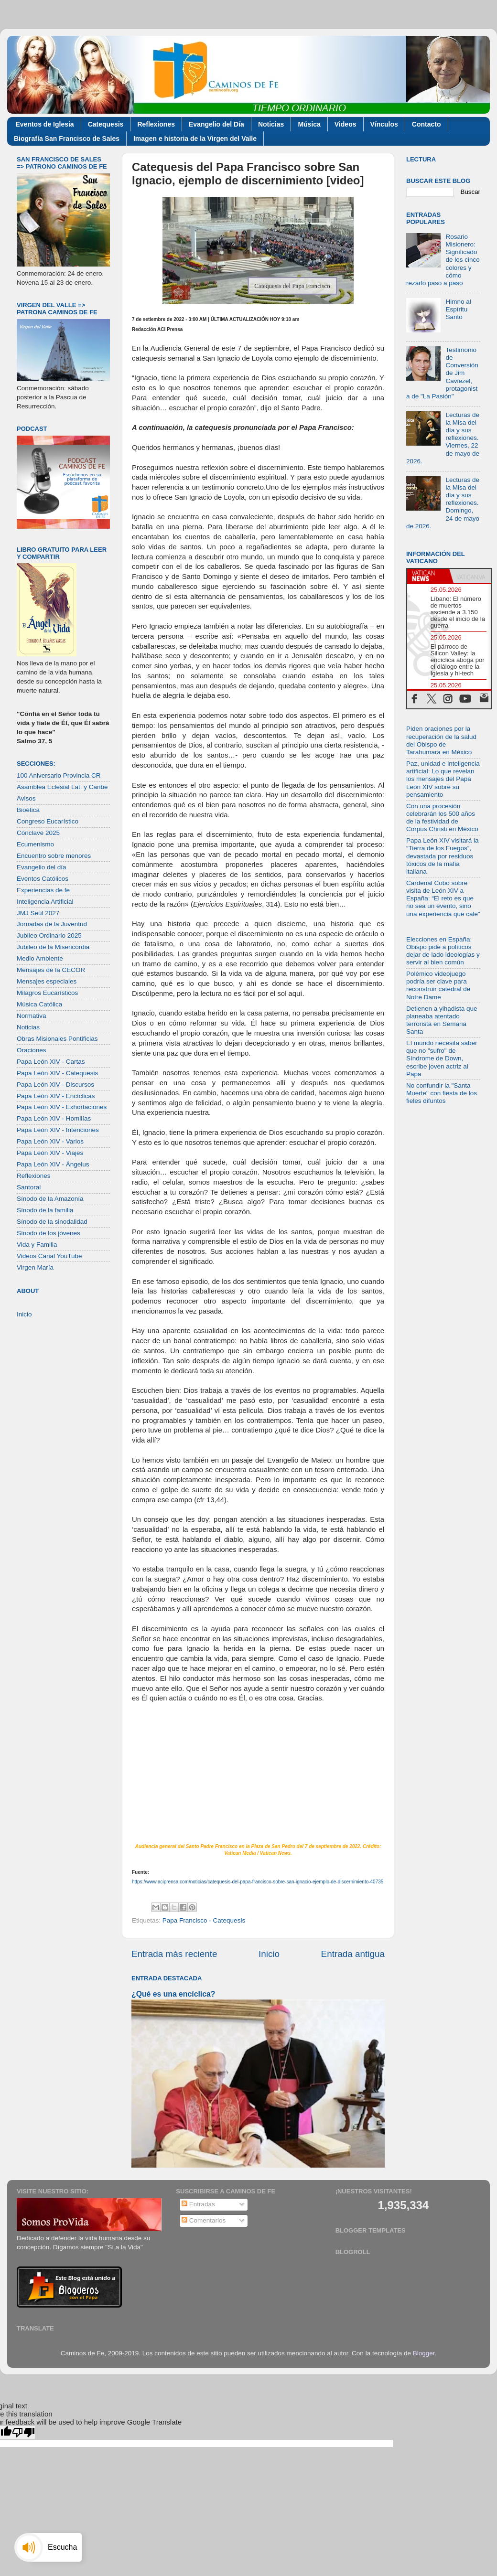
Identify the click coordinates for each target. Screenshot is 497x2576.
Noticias (271, 124)
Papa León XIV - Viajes (50, 1152)
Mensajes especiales (46, 981)
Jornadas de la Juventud (52, 924)
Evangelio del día (41, 867)
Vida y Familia (37, 1244)
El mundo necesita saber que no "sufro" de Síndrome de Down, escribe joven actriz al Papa (441, 1058)
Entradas (198, 2204)
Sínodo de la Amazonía (50, 1198)
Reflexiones (156, 124)
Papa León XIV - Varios (50, 1141)
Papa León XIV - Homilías (54, 1118)
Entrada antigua (353, 1954)
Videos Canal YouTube (49, 1256)
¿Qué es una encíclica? (173, 1994)
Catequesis (106, 124)
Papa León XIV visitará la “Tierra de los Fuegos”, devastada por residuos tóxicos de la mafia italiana (442, 856)
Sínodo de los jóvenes (48, 1233)
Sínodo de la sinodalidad (52, 1221)
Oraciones (31, 1050)
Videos (346, 124)
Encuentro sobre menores (54, 855)
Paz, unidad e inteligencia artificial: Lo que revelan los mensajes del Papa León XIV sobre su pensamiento (443, 779)
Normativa (31, 1015)
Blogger (424, 2353)
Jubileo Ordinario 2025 (49, 935)
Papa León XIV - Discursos (55, 1084)
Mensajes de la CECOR (51, 969)
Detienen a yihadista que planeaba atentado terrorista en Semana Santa (441, 1020)
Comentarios (204, 2220)
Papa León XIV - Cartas (51, 1061)
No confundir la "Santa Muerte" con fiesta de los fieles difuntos (441, 1093)
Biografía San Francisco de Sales (66, 138)
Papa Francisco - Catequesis (203, 1920)
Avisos (26, 798)
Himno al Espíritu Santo (458, 309)
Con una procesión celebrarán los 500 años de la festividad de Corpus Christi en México (442, 817)
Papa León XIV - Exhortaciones (62, 1107)
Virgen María (35, 1267)
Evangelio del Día (216, 124)
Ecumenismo (35, 844)
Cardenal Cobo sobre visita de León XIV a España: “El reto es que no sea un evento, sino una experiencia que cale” (443, 898)
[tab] (428, 576)
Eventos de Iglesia (45, 124)
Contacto (426, 124)
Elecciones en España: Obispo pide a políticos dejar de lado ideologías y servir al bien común (443, 951)
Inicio (269, 1954)
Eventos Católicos (42, 878)
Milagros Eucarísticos (47, 992)
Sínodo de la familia (45, 1210)
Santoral (29, 1187)
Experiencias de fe (43, 890)
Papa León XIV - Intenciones (58, 1129)
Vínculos (384, 124)
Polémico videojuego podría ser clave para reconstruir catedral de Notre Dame (438, 985)
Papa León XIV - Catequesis (57, 1073)
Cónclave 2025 (38, 832)
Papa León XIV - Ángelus (53, 1164)
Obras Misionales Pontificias (57, 1038)
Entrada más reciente (174, 1954)
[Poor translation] (23, 2432)
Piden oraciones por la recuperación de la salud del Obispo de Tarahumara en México (441, 740)
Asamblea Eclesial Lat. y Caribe (62, 787)
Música (309, 124)
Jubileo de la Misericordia (53, 947)
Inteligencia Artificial (45, 901)
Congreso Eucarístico (47, 821)
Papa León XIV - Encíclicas (56, 1096)
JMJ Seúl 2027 (38, 913)
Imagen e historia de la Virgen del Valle (195, 138)
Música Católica (39, 1004)
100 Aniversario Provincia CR (59, 775)
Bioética (28, 809)
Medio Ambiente (40, 958)
